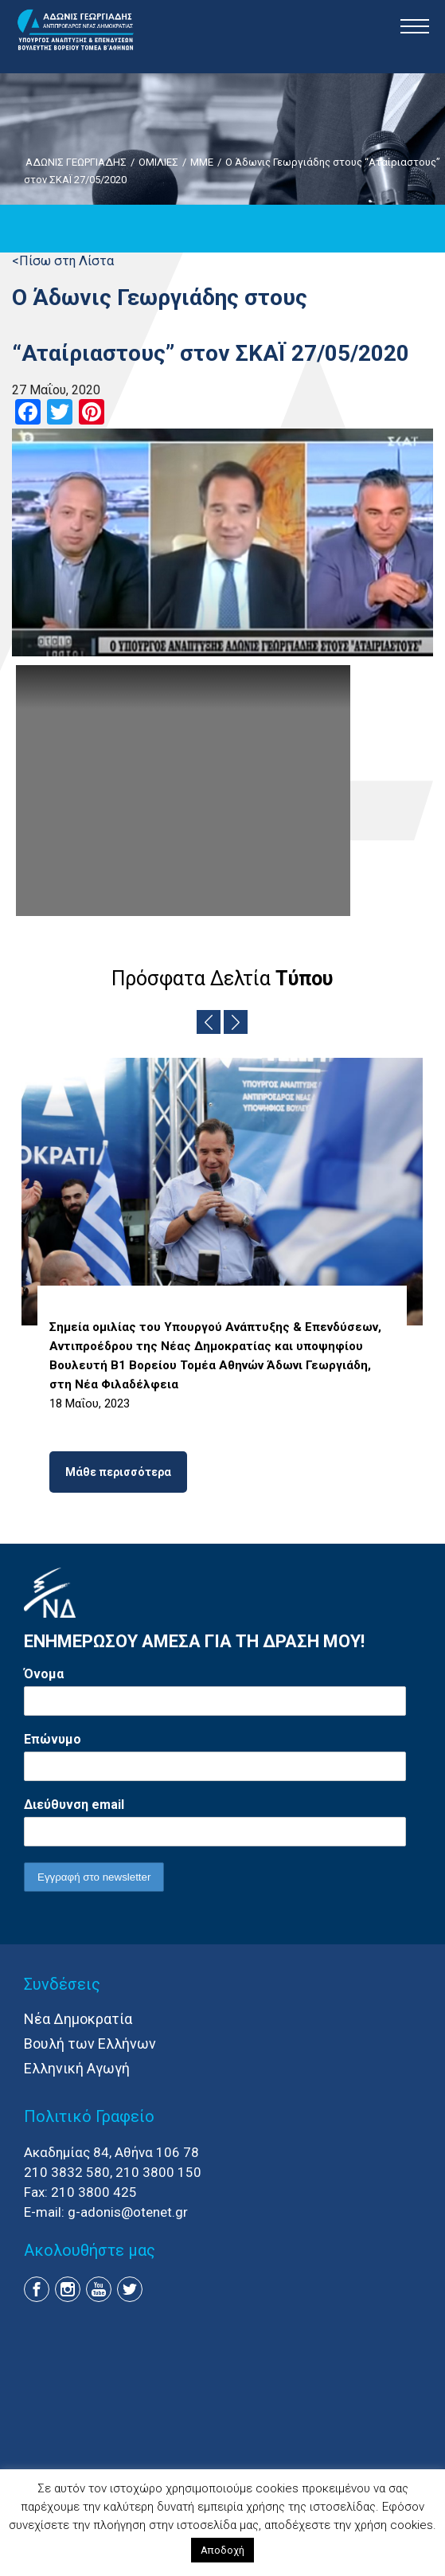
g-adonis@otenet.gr (128, 2212)
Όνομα (44, 1673)
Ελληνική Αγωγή (77, 2068)
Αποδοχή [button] (222, 2550)
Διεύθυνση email (74, 1804)
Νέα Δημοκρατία (78, 2018)
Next (236, 1022)
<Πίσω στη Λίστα (63, 260)
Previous (209, 1022)
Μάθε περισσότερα (118, 1472)
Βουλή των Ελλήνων (90, 2043)
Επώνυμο (52, 1739)
